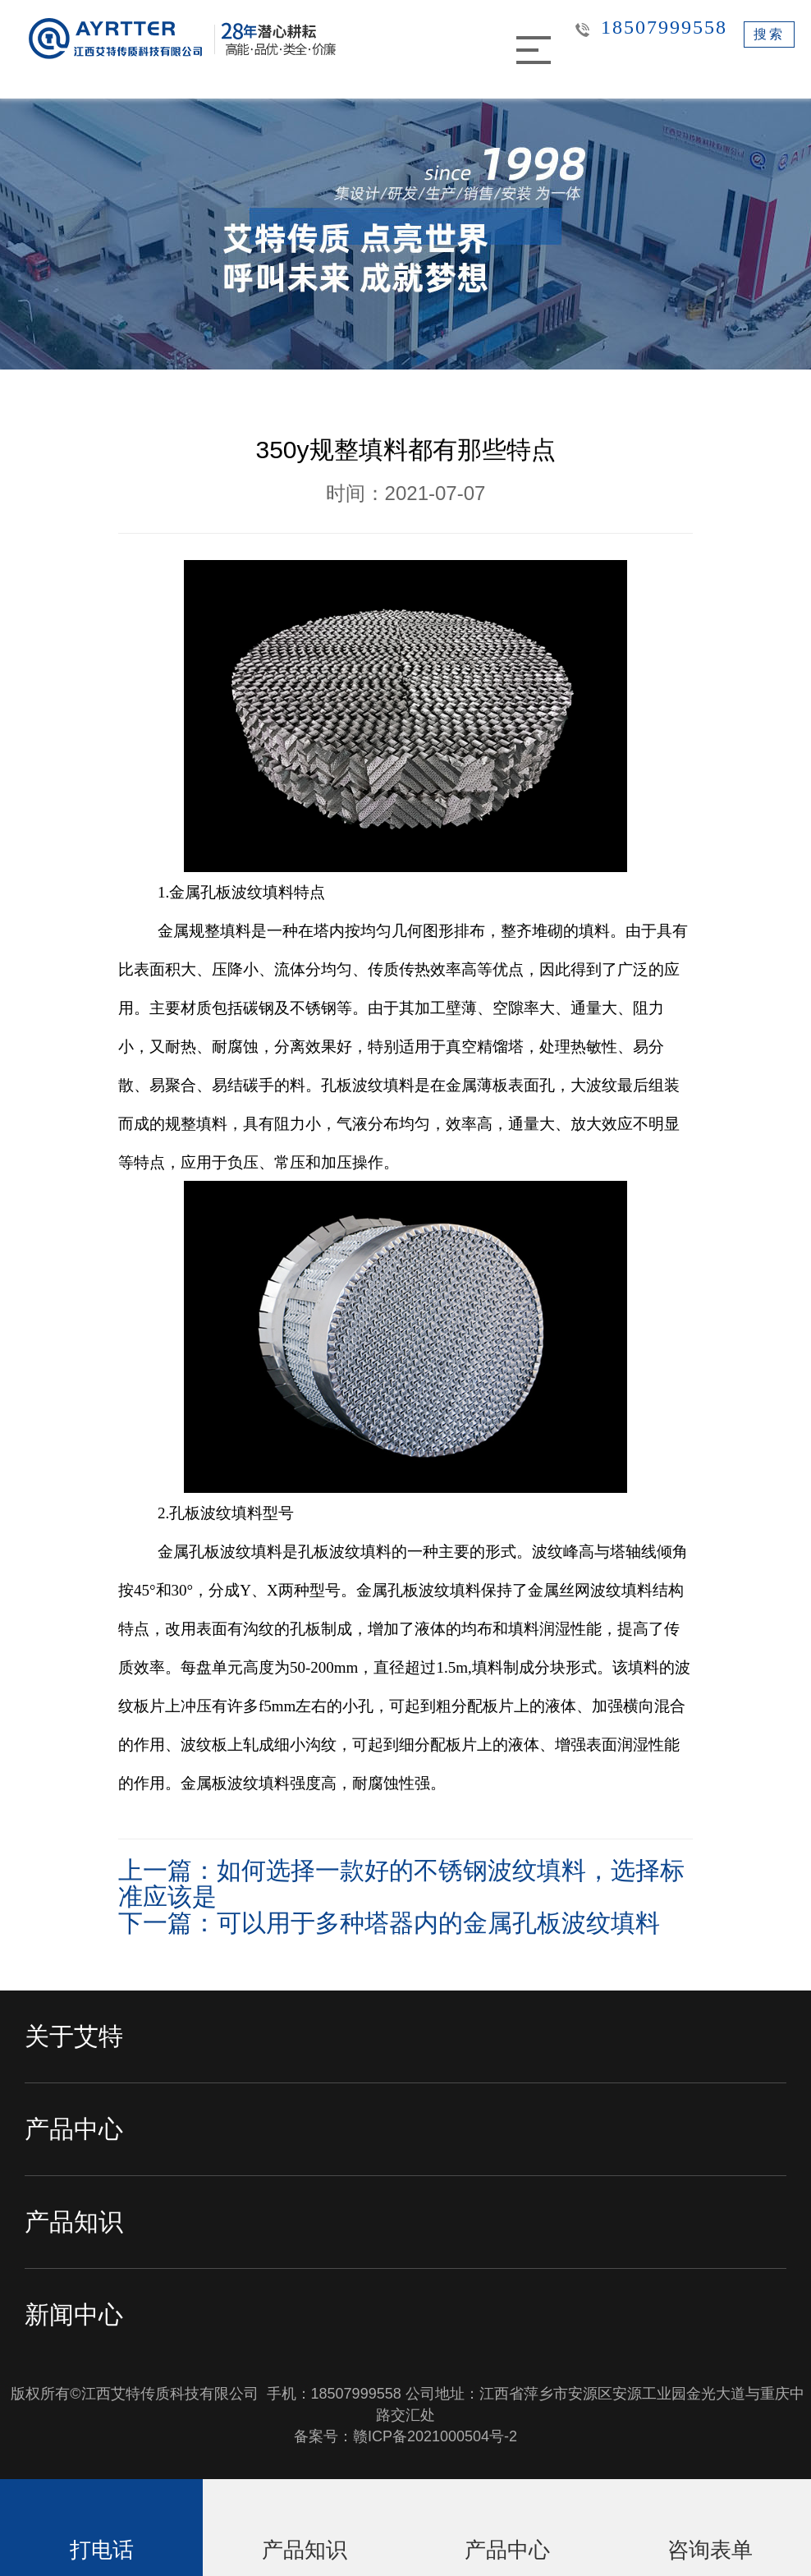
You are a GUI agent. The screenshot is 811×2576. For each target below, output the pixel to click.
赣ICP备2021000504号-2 (435, 2436)
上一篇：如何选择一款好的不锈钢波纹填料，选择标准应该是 (401, 1883)
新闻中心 (74, 2314)
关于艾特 (74, 2036)
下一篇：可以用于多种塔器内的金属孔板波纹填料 (389, 1922)
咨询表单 (710, 2549)
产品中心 (74, 2128)
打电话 (102, 2549)
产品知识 (74, 2221)
